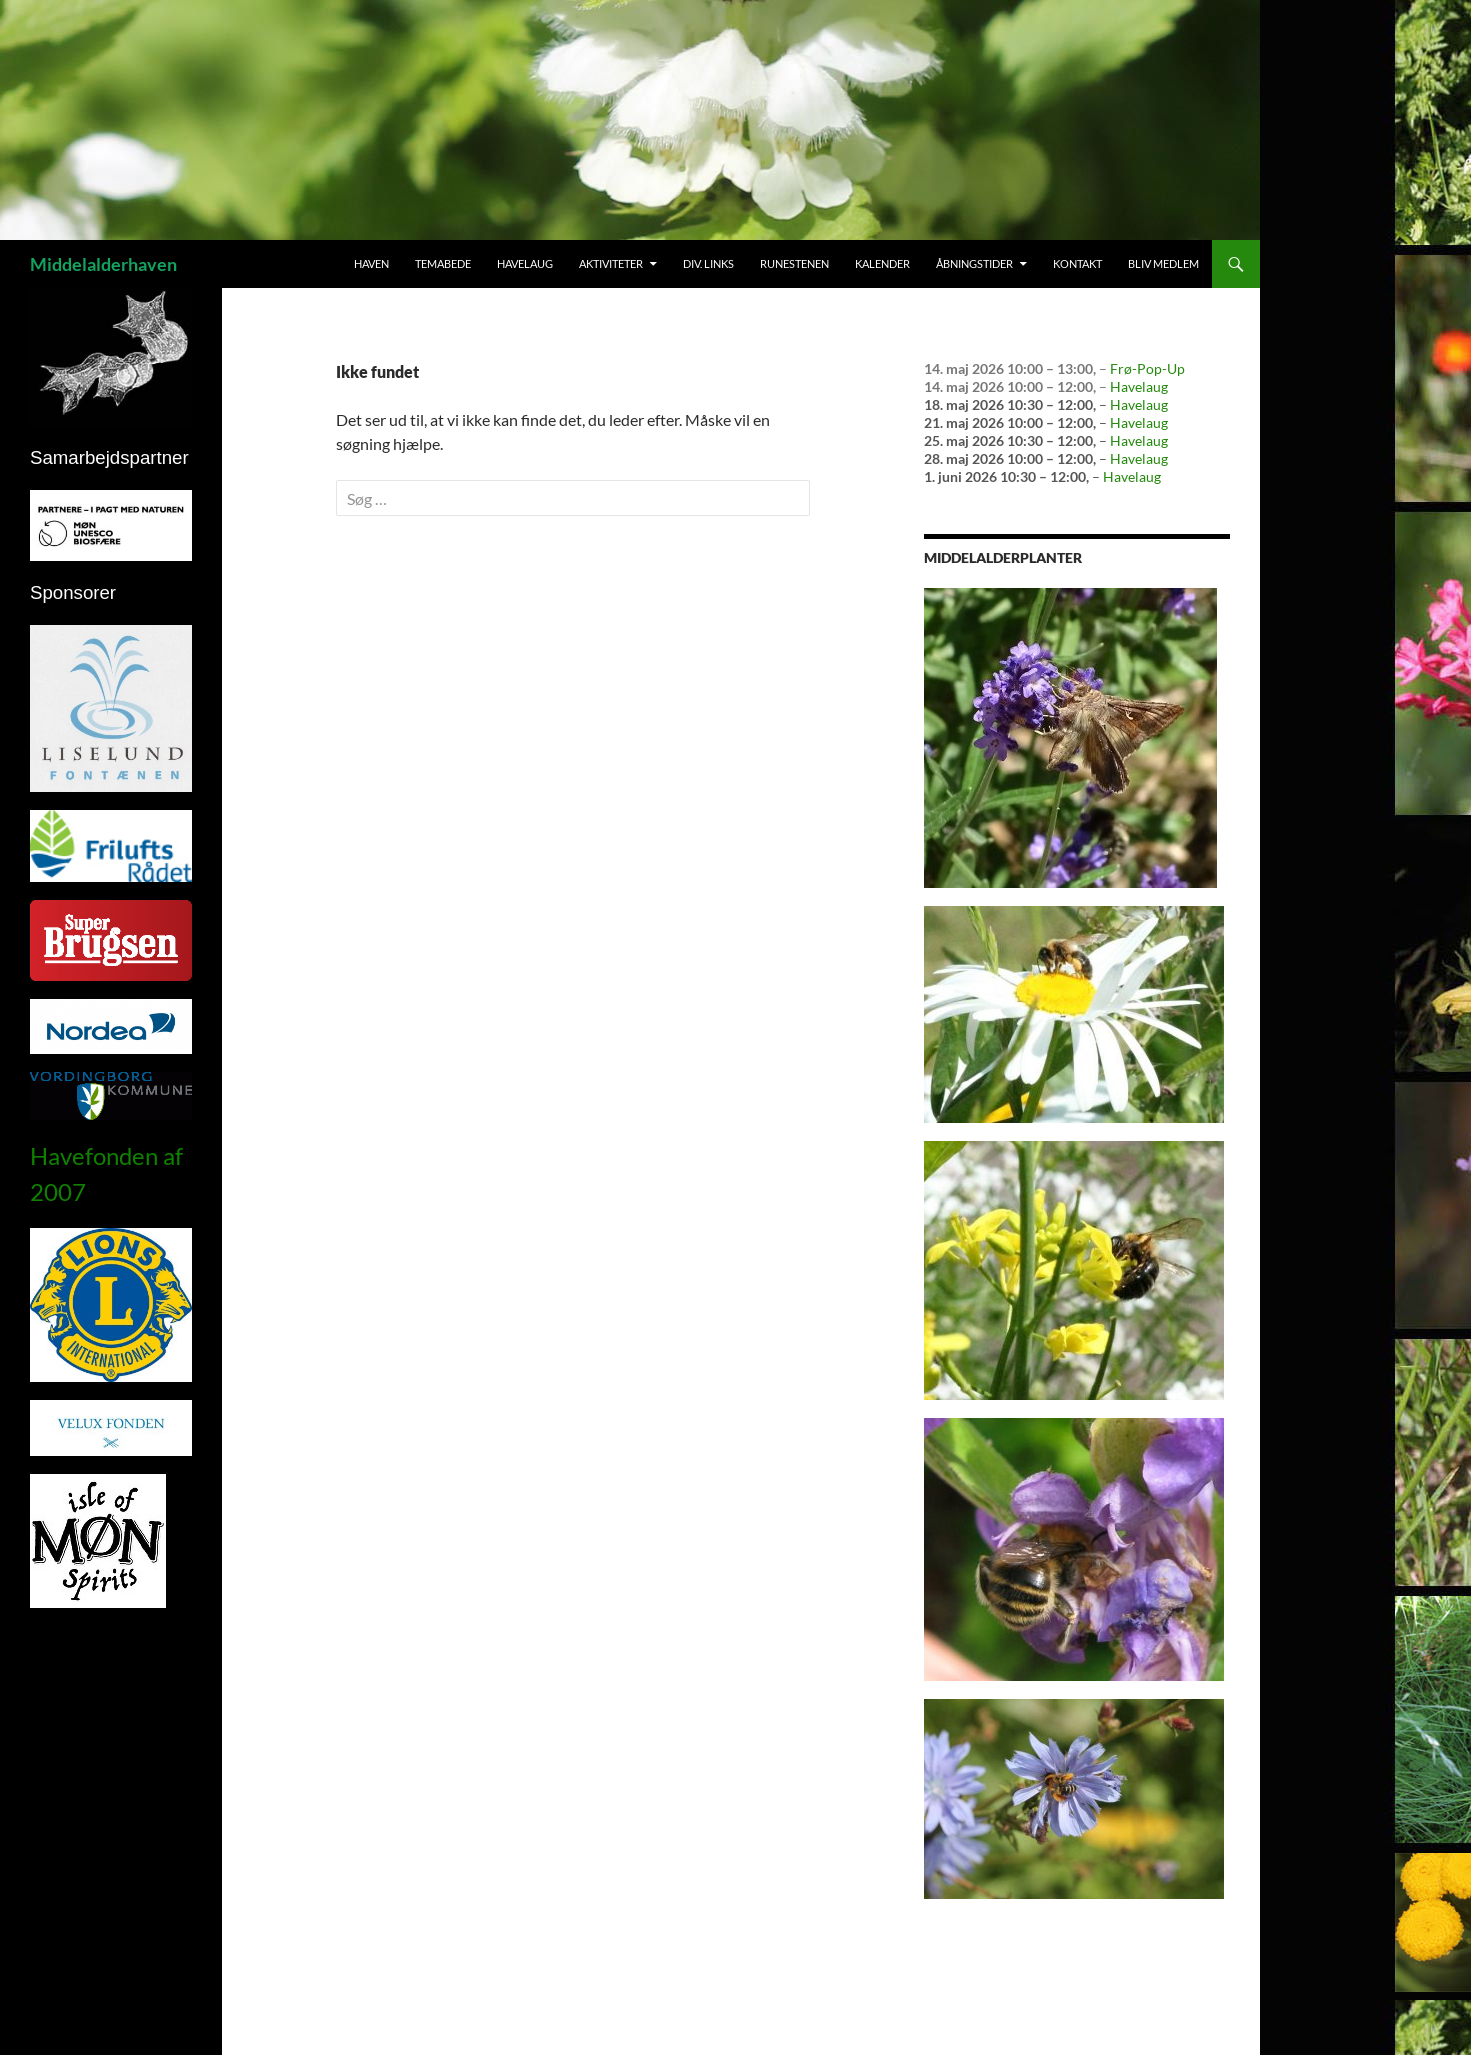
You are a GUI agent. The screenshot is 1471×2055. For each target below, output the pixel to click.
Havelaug (525, 263)
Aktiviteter (611, 263)
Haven (371, 263)
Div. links (708, 263)
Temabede (443, 263)
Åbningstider (974, 263)
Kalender (882, 263)
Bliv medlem (1163, 263)
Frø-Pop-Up (1147, 368)
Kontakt (1077, 263)
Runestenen (794, 263)
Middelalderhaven (103, 264)
